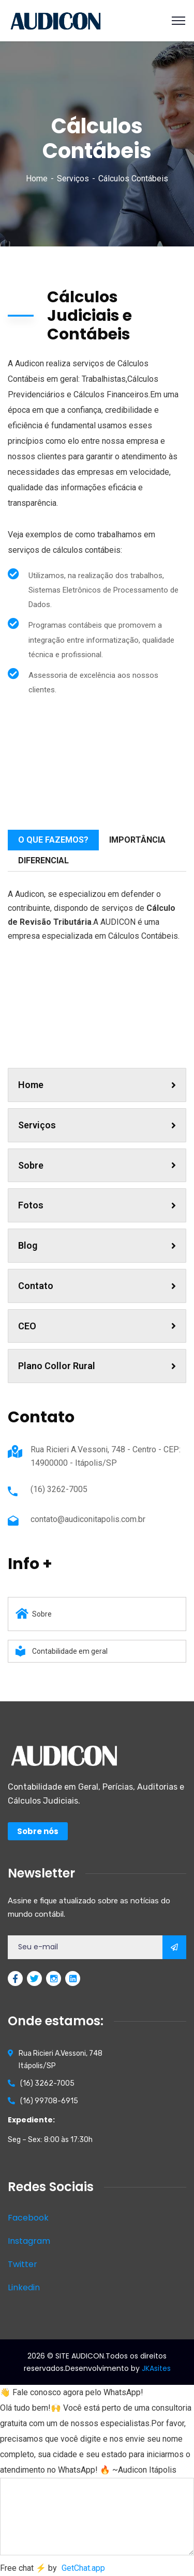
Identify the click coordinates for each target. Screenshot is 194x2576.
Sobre (97, 1165)
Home (37, 178)
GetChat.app (83, 2568)
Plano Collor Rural (97, 1365)
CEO (97, 1326)
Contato (97, 1285)
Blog (97, 1245)
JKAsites (156, 2368)
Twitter (22, 2264)
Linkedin (24, 2287)
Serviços (73, 178)
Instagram (29, 2241)
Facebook (28, 2218)
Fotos (97, 1205)
